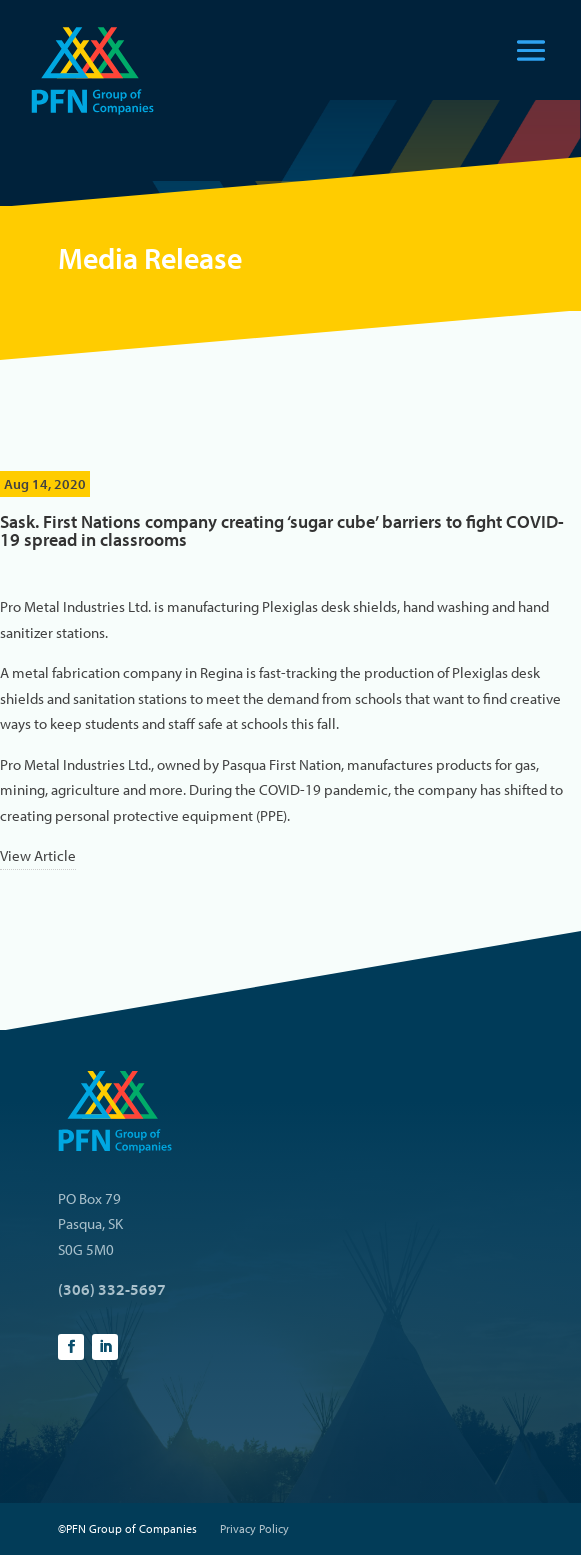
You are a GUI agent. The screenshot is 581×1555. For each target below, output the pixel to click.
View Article (38, 855)
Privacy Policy (254, 1528)
